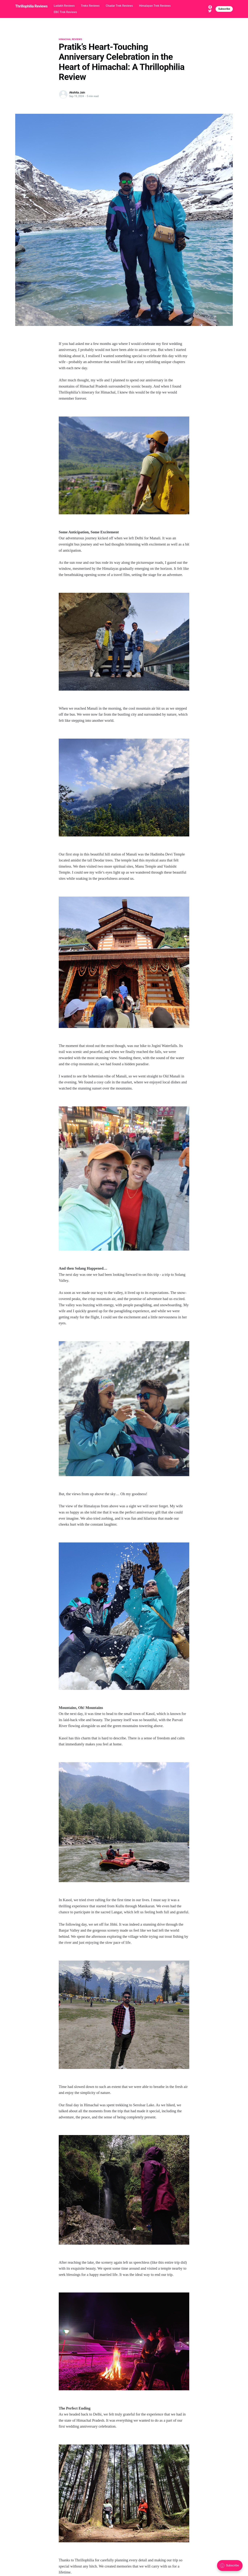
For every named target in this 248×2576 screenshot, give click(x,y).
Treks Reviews (90, 5)
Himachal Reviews (70, 39)
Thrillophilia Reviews (31, 6)
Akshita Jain (77, 92)
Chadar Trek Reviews (119, 5)
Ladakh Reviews (64, 5)
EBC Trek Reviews (65, 12)
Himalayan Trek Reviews (155, 5)
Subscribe (224, 9)
